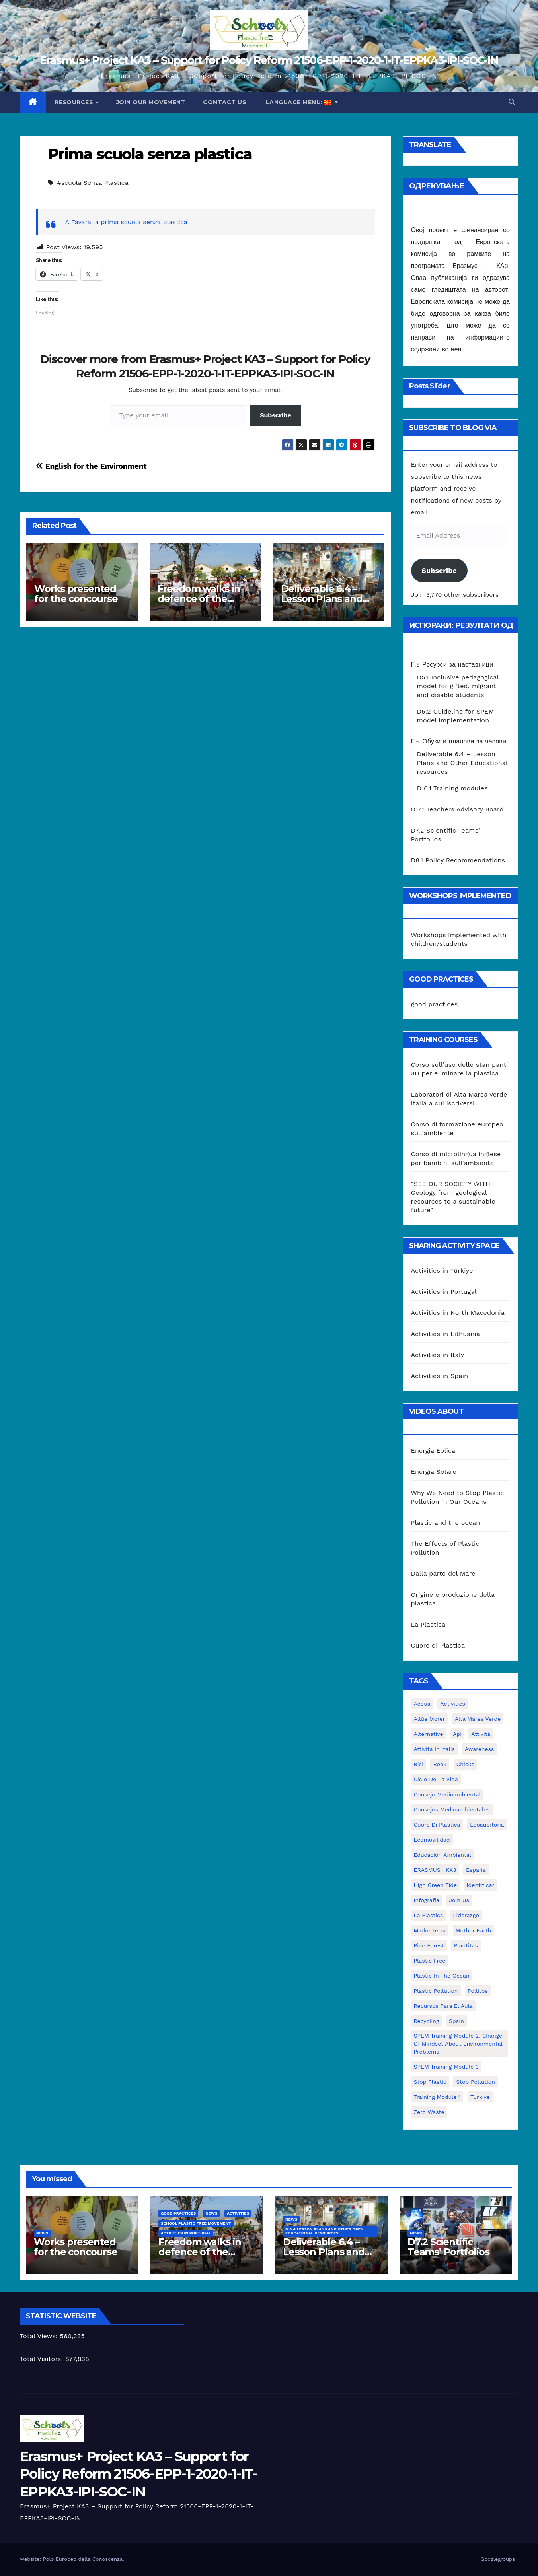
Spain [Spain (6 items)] (456, 2021)
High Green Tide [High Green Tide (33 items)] (435, 1885)
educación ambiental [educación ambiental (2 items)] (443, 1855)
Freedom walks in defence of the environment (199, 598)
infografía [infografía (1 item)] (426, 1900)
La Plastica (428, 1624)
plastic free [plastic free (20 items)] (430, 1960)
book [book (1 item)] (439, 1764)
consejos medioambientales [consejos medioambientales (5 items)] (452, 1809)
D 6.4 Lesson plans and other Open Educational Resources (324, 2231)
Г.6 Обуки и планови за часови (459, 741)
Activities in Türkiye (442, 1270)
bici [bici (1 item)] (418, 1764)
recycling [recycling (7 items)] (426, 2021)
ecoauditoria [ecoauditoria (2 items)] (487, 1824)
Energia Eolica (433, 1450)
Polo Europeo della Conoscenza (83, 2559)
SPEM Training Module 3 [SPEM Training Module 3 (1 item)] (446, 2067)
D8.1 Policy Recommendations (458, 860)
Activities (238, 2213)
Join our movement (151, 102)
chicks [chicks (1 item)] (465, 1764)
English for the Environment (91, 466)
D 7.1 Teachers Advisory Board (457, 809)
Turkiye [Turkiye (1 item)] (480, 2097)
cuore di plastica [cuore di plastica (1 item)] (437, 1824)
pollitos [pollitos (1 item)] (478, 1991)
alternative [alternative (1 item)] (428, 1734)
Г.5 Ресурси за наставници (452, 664)
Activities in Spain (439, 1376)
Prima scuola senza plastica (150, 154)
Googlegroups (498, 2559)
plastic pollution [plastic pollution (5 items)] (436, 1991)
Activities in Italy (437, 1355)
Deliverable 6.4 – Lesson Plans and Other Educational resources (462, 762)
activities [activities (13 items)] (452, 1704)
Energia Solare (434, 1471)
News (42, 2233)
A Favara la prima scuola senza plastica (126, 222)
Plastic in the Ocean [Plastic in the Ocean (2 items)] (442, 1975)
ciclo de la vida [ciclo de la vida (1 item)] (436, 1779)
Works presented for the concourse (76, 593)
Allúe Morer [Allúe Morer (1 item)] (429, 1719)
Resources (75, 102)
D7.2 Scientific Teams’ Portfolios (448, 2247)
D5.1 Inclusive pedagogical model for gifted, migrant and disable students (458, 686)
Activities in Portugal (444, 1291)
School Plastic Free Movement (196, 2223)
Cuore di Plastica (438, 1645)
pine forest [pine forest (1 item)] (429, 1945)
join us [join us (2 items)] (459, 1900)
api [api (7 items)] (457, 1734)
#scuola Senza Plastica (92, 182)
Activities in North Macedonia (458, 1312)
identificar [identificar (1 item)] (481, 1885)
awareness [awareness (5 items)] (479, 1749)
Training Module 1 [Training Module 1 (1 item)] (437, 2097)
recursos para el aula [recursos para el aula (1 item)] (443, 2006)
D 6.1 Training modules (452, 788)
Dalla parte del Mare (443, 1573)
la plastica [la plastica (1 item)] (428, 1915)
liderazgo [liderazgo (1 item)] (466, 1915)
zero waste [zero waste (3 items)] (429, 2112)
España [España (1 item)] (476, 1870)
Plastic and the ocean (445, 1522)
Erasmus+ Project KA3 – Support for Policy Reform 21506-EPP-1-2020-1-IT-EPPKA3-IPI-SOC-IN (269, 60)
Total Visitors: (42, 2358)
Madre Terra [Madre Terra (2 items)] (430, 1930)
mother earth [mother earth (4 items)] (473, 1930)
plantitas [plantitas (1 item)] (466, 1945)
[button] (512, 102)
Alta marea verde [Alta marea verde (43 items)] (478, 1719)
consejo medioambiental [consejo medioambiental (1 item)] (447, 1794)
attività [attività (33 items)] (480, 1734)
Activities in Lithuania (445, 1334)
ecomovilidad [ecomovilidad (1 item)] (432, 1839)
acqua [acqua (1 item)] (422, 1704)
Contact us (224, 102)
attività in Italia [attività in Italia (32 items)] (434, 1749)
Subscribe (275, 415)
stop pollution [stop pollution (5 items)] (475, 2082)
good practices (434, 1004)
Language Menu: (298, 102)
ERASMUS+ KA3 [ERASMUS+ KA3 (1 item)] (435, 1870)
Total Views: (40, 2336)
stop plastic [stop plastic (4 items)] (430, 2082)
